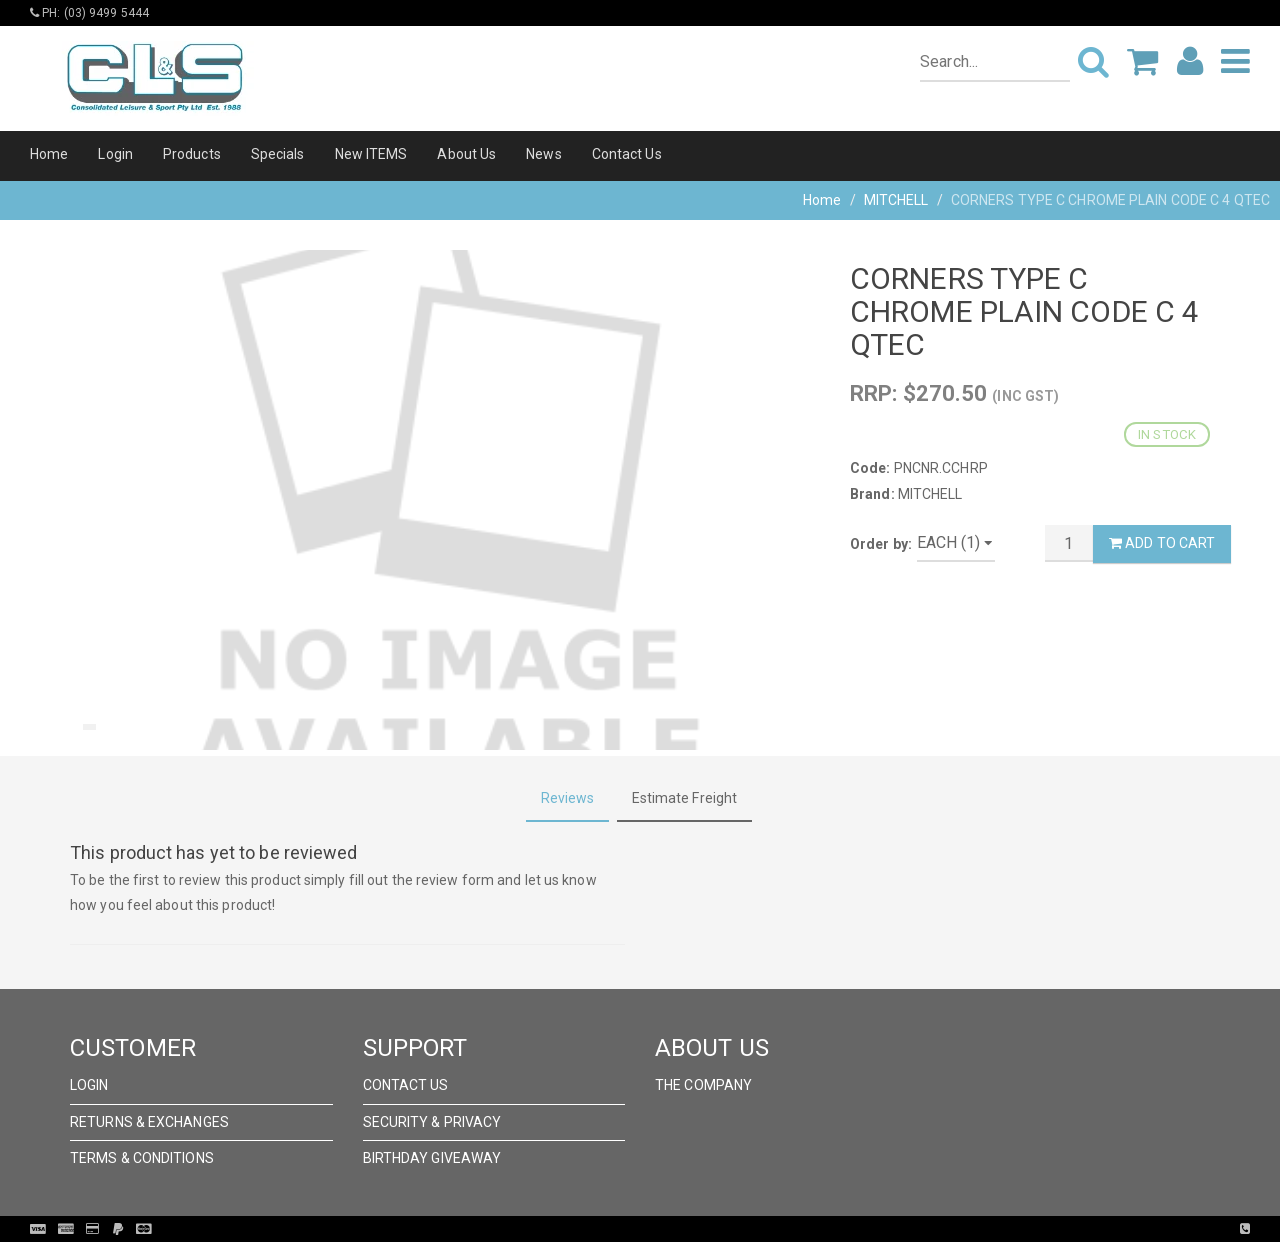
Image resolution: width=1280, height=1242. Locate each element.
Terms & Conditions (142, 1158)
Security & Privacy (432, 1122)
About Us (466, 154)
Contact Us (627, 154)
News (543, 154)
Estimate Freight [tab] (685, 798)
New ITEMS (371, 154)
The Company (703, 1085)
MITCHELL (896, 200)
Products (192, 154)
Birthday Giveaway (432, 1158)
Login (115, 154)
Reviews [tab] (568, 798)
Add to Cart (1162, 543)
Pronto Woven (681, 1229)
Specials (278, 154)
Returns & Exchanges (149, 1122)
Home (49, 154)
